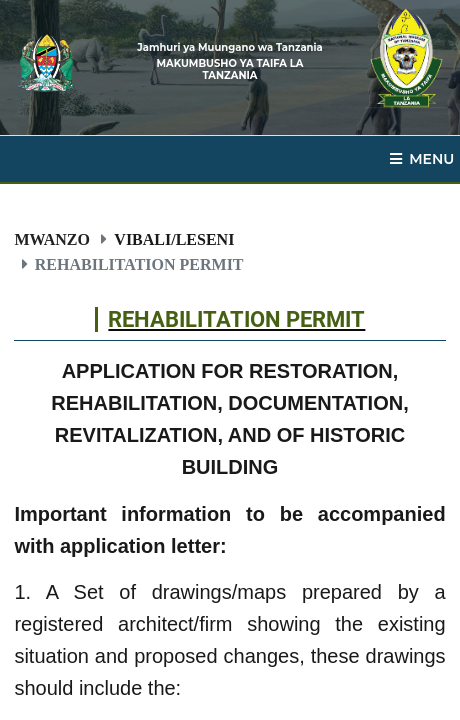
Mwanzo (52, 239)
